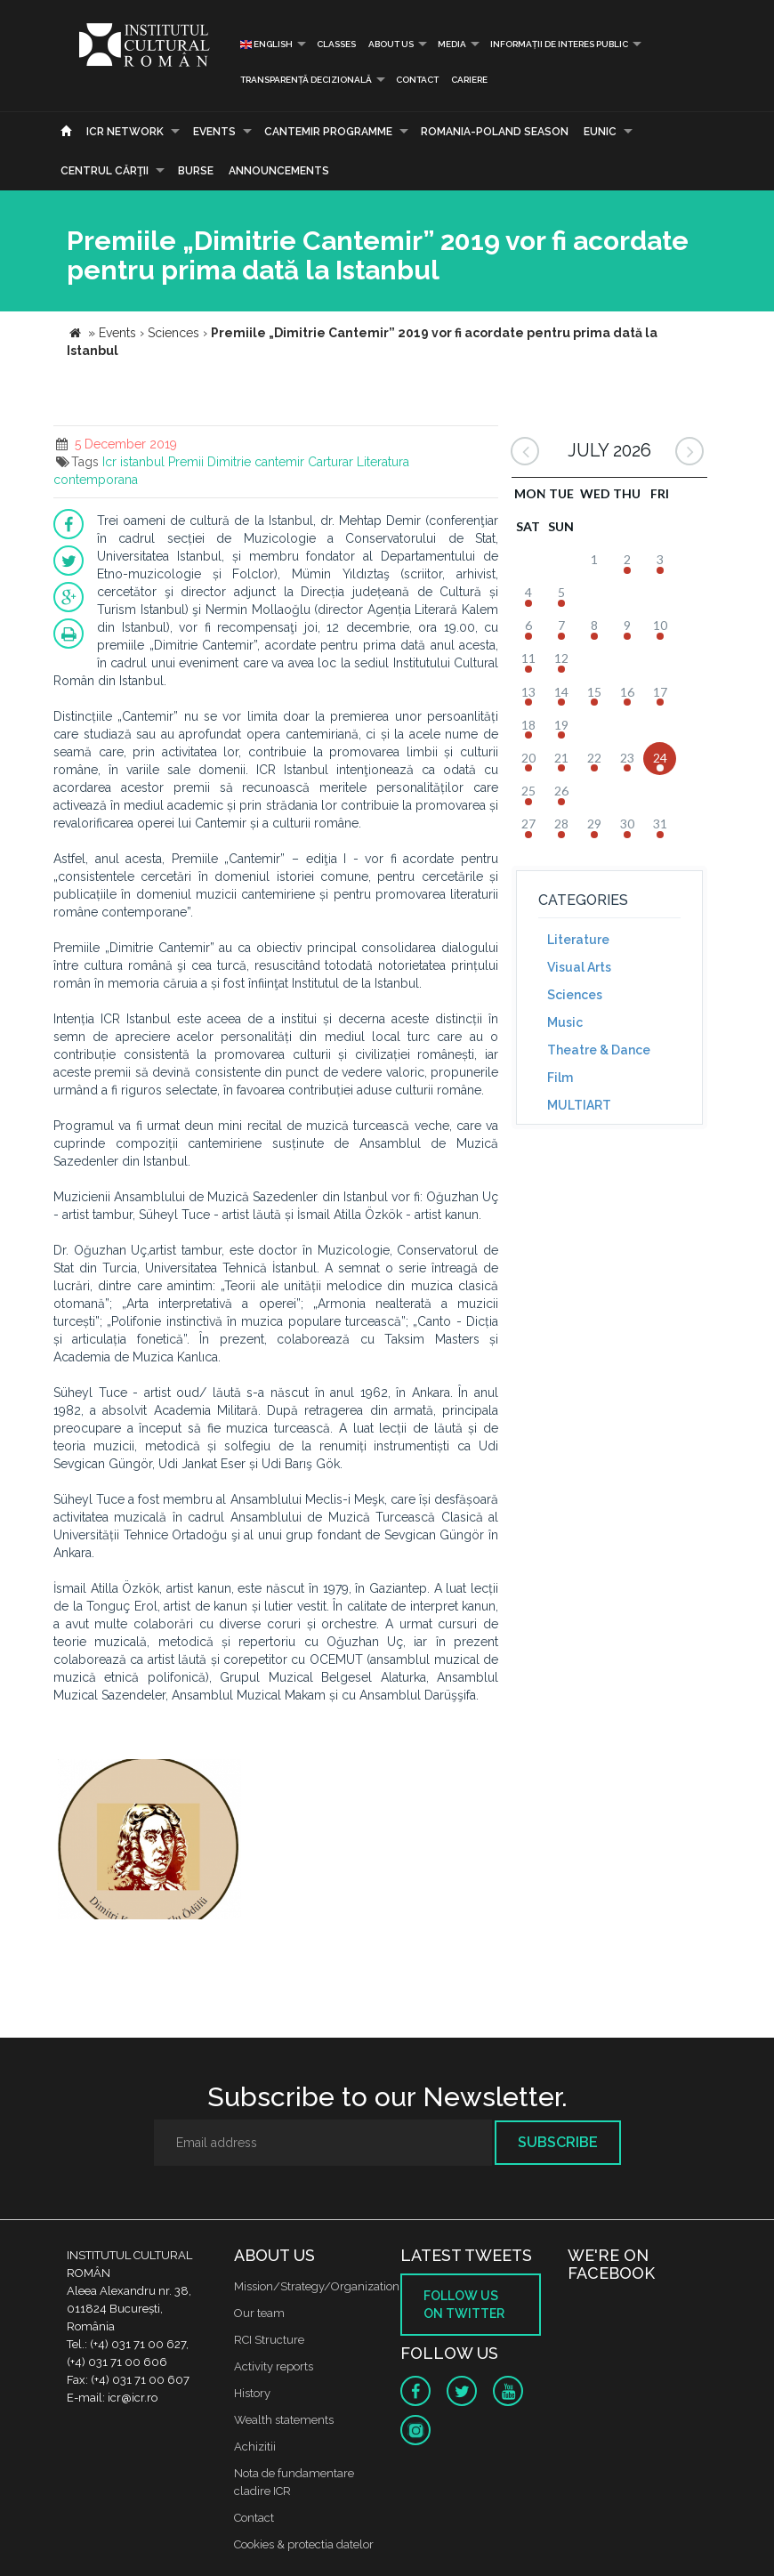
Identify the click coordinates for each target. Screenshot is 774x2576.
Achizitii (255, 2446)
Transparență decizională (306, 80)
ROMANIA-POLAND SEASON (494, 131)
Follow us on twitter (463, 2305)
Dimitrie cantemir (255, 462)
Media (452, 44)
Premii (186, 462)
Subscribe (558, 2142)
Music (565, 1022)
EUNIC (600, 131)
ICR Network (125, 131)
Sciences (574, 995)
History (252, 2393)
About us (391, 44)
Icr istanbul (133, 462)
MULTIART (579, 1105)
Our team (259, 2313)
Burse (196, 171)
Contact (417, 80)
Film (560, 1077)
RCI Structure (269, 2339)
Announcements (279, 171)
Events (214, 131)
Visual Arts (579, 967)
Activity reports (273, 2366)
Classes (336, 44)
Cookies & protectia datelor (304, 2544)
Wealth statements (284, 2420)
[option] (149, 1841)
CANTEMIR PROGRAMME (328, 131)
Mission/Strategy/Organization (316, 2286)
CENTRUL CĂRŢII (104, 171)
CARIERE (469, 80)
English (266, 44)
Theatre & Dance (598, 1050)
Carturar (330, 462)
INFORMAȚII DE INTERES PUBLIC (559, 44)
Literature (578, 940)
